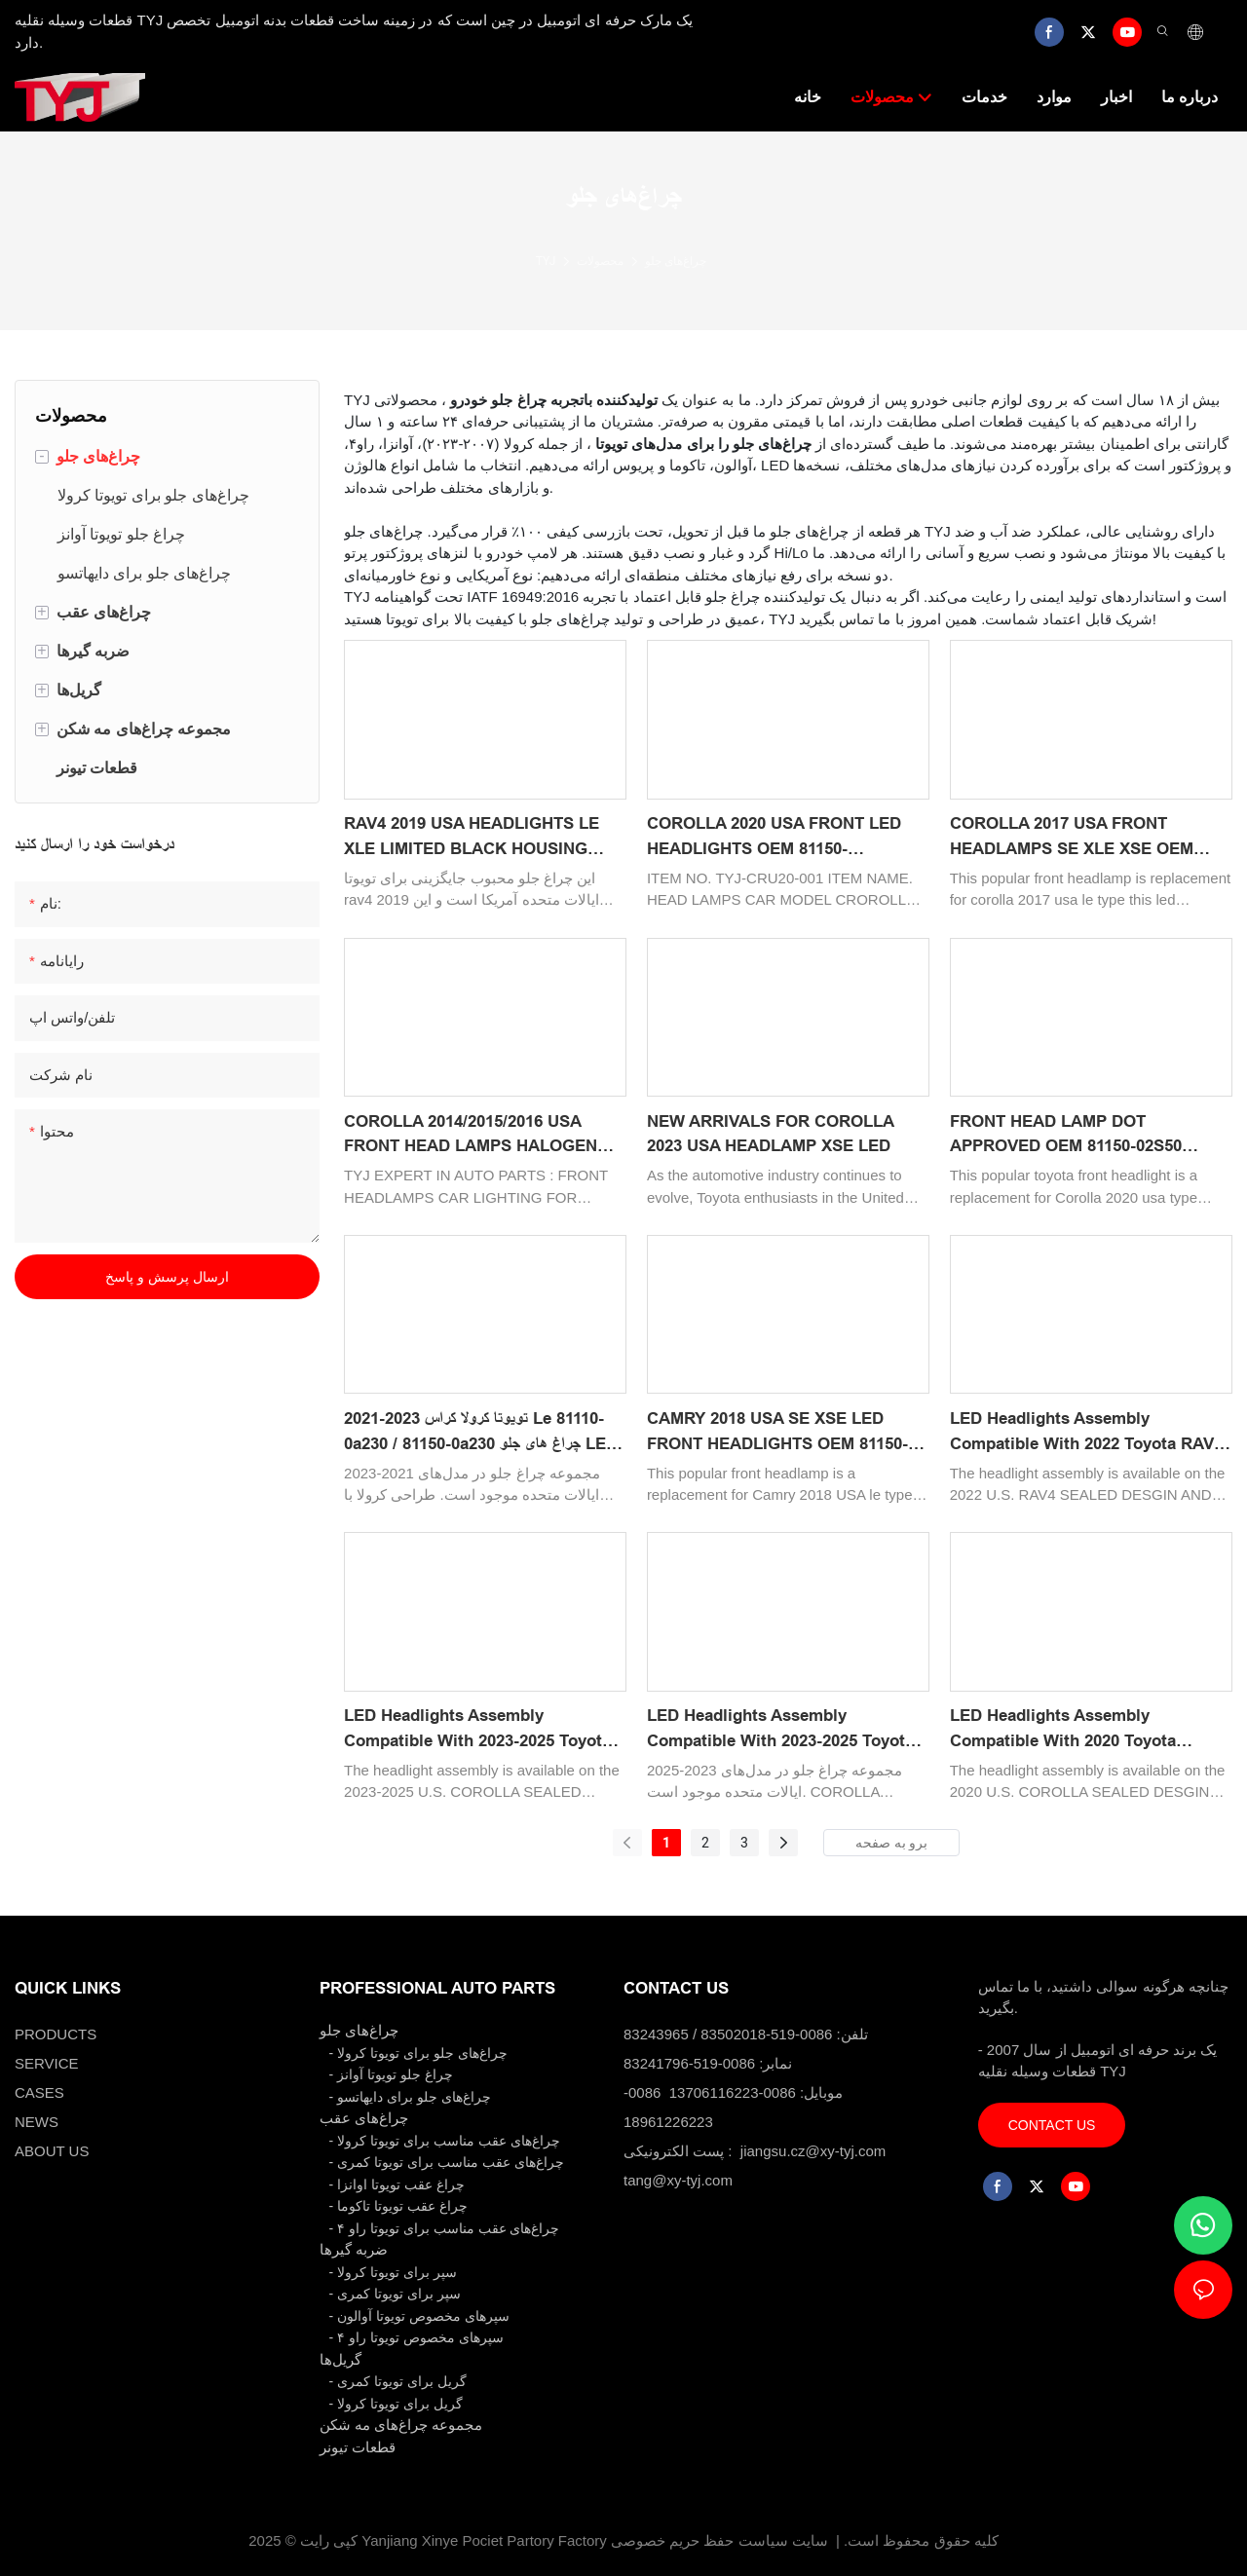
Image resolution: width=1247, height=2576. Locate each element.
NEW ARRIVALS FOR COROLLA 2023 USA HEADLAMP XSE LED (770, 1134)
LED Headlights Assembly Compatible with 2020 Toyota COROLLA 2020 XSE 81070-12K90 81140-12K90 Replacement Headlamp (1091, 1729)
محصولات (600, 261)
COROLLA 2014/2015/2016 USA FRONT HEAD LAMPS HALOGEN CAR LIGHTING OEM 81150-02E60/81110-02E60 (470, 1135)
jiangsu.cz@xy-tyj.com (813, 2151)
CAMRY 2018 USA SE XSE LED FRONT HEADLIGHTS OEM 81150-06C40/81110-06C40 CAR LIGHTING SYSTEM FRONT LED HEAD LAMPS (785, 1432)
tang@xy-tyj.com (678, 2180)
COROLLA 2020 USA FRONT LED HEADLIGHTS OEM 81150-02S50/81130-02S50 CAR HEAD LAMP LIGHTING (774, 837)
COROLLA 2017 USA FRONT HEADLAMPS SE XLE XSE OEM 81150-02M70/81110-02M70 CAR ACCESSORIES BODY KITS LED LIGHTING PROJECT (1074, 837)
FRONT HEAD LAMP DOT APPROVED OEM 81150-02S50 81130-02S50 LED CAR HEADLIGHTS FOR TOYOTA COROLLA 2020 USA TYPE (1090, 1135)
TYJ (546, 261)
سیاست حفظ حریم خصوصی (699, 2540)
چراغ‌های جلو (675, 261)
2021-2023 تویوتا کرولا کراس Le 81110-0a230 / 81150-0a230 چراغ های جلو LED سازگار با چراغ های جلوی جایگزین (481, 1432)
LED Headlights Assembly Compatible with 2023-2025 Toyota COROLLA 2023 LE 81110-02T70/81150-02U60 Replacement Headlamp (477, 1729)
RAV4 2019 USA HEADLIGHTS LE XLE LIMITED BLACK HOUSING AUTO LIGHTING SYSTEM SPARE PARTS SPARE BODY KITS (473, 837)
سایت (810, 2540)
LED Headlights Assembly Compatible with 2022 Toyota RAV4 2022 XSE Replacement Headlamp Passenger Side (1086, 1432)
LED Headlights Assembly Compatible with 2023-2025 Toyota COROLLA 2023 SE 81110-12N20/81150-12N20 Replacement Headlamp (780, 1729)
